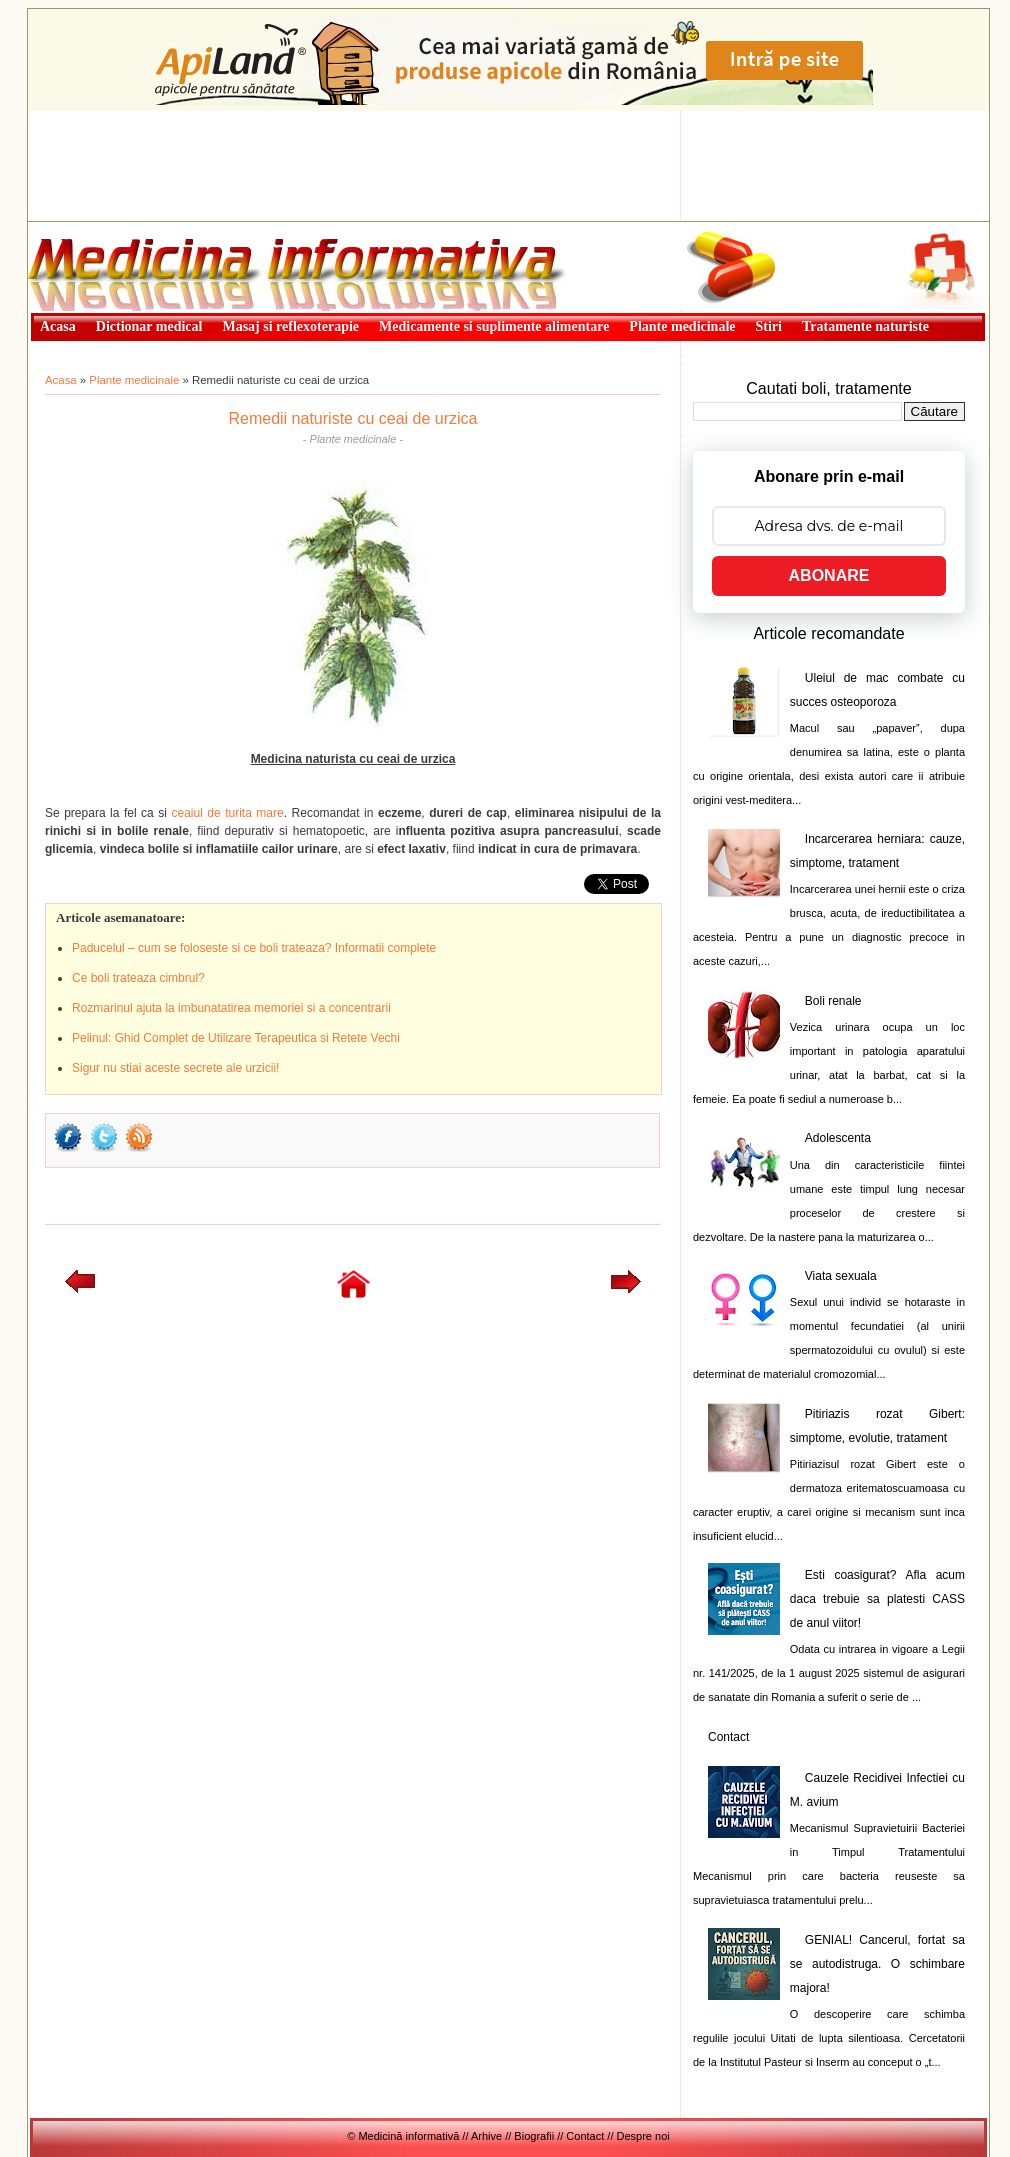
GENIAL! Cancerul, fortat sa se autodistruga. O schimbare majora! (877, 1964)
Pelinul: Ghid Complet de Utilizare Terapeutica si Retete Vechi (236, 1038)
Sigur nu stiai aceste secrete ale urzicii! (175, 1068)
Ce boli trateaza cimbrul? (138, 978)
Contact (728, 1737)
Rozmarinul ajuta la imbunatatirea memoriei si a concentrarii (231, 1008)
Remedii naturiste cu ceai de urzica (352, 418)
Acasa (61, 380)
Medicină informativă (81, 228)
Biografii (534, 2136)
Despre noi (643, 2136)
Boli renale (833, 1001)
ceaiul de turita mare (227, 813)
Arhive (486, 2136)
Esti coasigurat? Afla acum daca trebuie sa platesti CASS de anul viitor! (877, 1599)
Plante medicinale (134, 380)
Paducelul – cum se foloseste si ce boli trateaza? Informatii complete (254, 948)
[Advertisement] (508, 166)
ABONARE (829, 575)
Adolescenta (838, 1138)
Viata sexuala (841, 1276)
